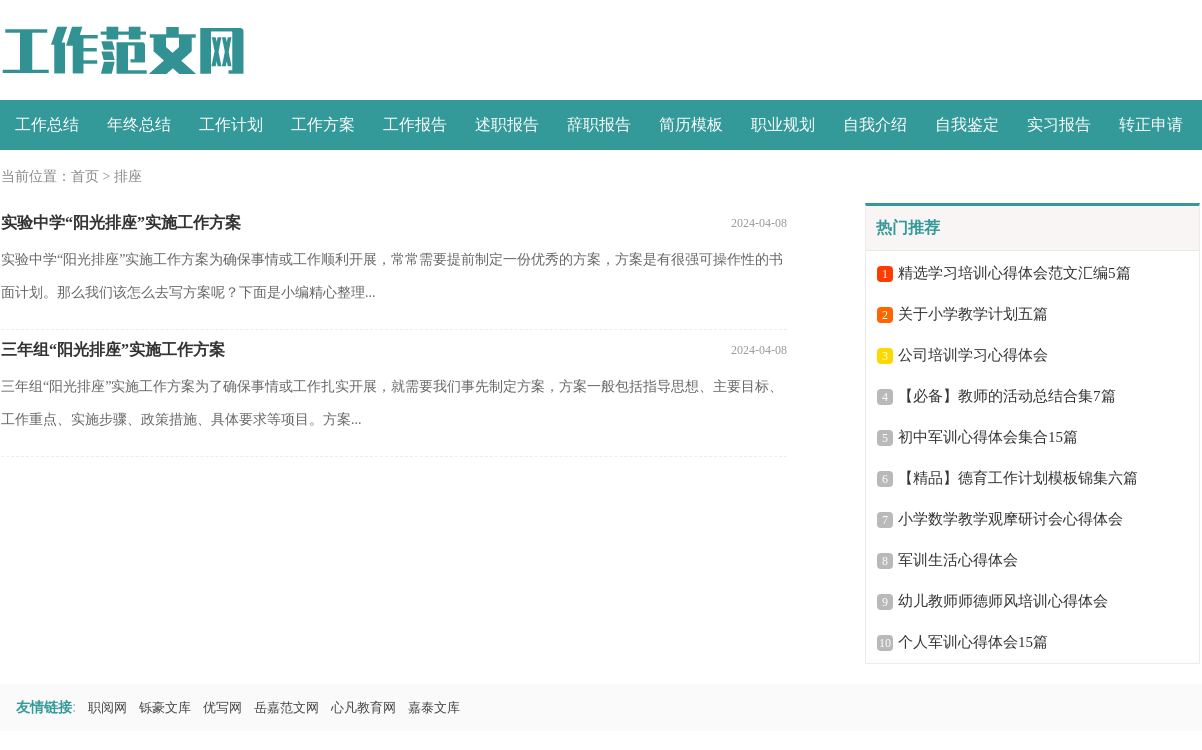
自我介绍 (875, 124)
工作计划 (231, 124)
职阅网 (107, 707)
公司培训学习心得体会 (973, 355)
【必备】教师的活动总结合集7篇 (1007, 396)
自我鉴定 (967, 124)
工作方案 (323, 124)
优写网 (222, 707)
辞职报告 (599, 124)
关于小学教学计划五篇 (973, 314)
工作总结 (47, 124)
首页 (85, 176)
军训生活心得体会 (958, 560)
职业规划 (783, 124)
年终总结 (139, 124)
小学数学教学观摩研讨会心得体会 (1010, 519)
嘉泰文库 (434, 707)
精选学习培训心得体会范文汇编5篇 (1014, 273)
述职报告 (507, 124)
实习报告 (1059, 124)
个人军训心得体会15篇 (973, 642)
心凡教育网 (363, 707)
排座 (128, 176)
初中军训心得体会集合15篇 (988, 437)
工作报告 (415, 124)
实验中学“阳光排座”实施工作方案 (121, 222)
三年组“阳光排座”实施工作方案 (113, 349)
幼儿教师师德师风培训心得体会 (1003, 601)
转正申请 (1151, 124)
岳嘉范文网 (286, 707)
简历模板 (691, 124)
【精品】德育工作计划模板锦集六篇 (1018, 478)
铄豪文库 (165, 707)
